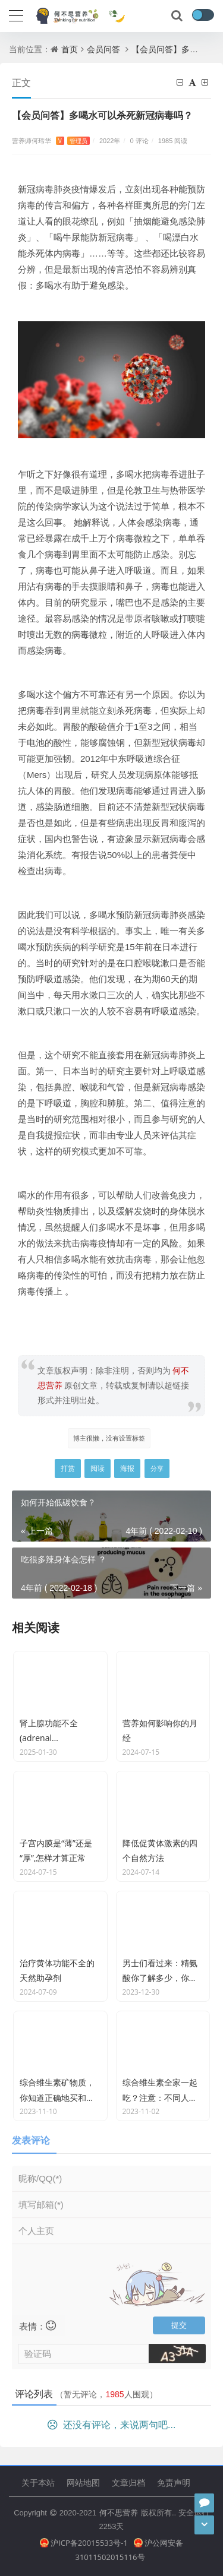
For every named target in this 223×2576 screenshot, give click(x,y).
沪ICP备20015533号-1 (84, 2542)
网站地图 (83, 2482)
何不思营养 (118, 2512)
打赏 (68, 1468)
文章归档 (128, 2482)
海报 (127, 1468)
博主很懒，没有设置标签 (109, 1437)
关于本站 (38, 2482)
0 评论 (139, 140)
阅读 (97, 1468)
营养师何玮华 (51, 140)
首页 (69, 49)
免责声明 (173, 2482)
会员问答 (103, 49)
